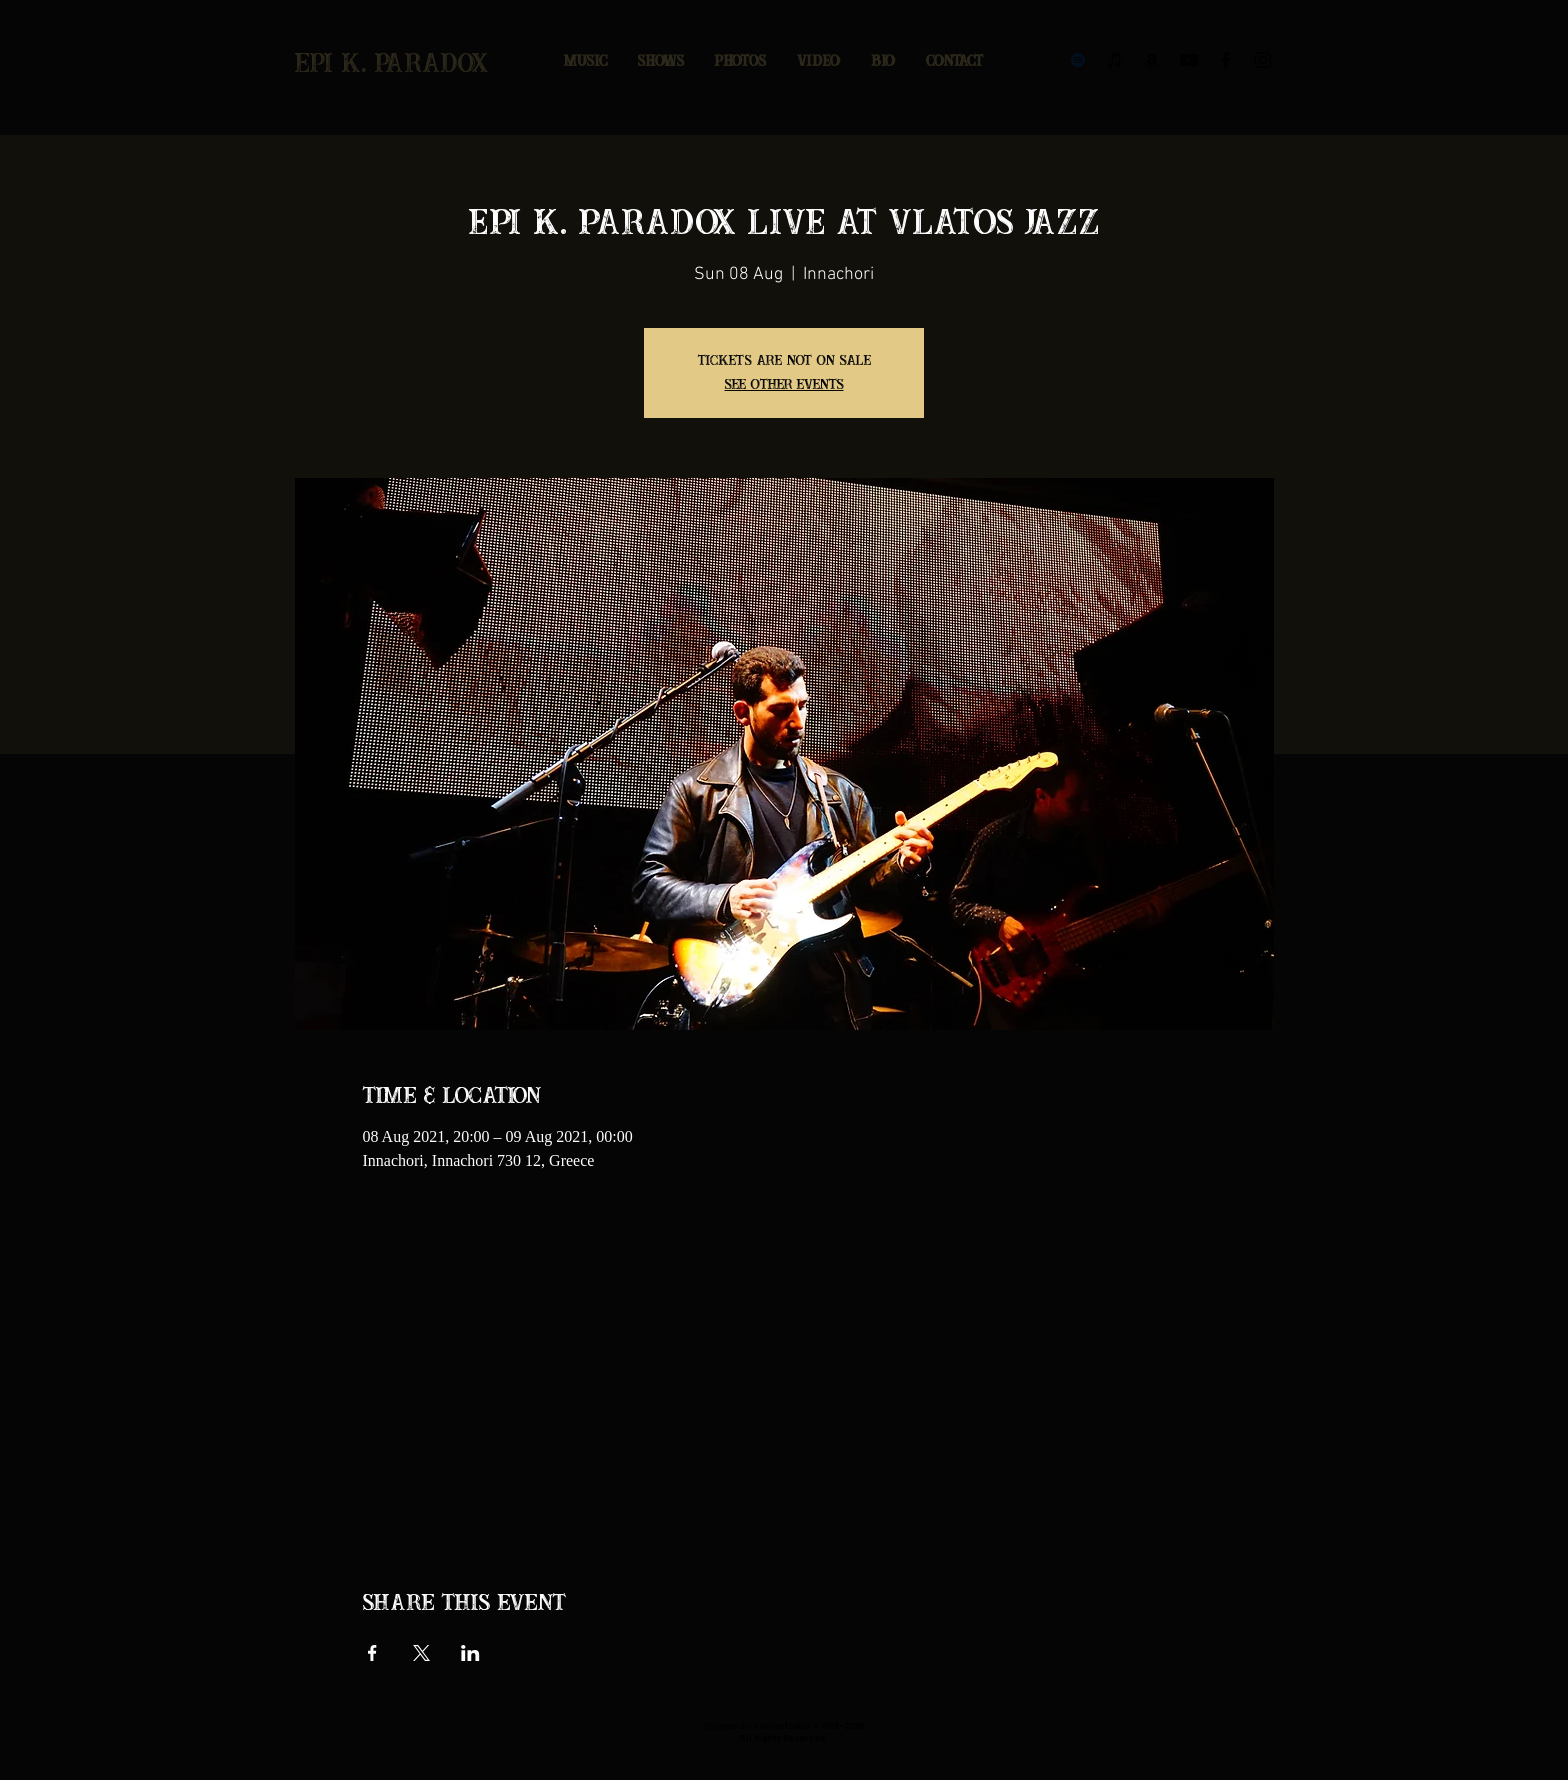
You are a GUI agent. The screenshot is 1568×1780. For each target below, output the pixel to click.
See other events (784, 385)
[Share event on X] (421, 1653)
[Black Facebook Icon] (1226, 60)
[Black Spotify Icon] (1078, 60)
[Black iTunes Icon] (1115, 60)
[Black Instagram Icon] (1263, 60)
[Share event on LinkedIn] (470, 1653)
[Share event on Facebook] (372, 1653)
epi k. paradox (391, 64)
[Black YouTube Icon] (1189, 60)
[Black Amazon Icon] (1152, 60)
